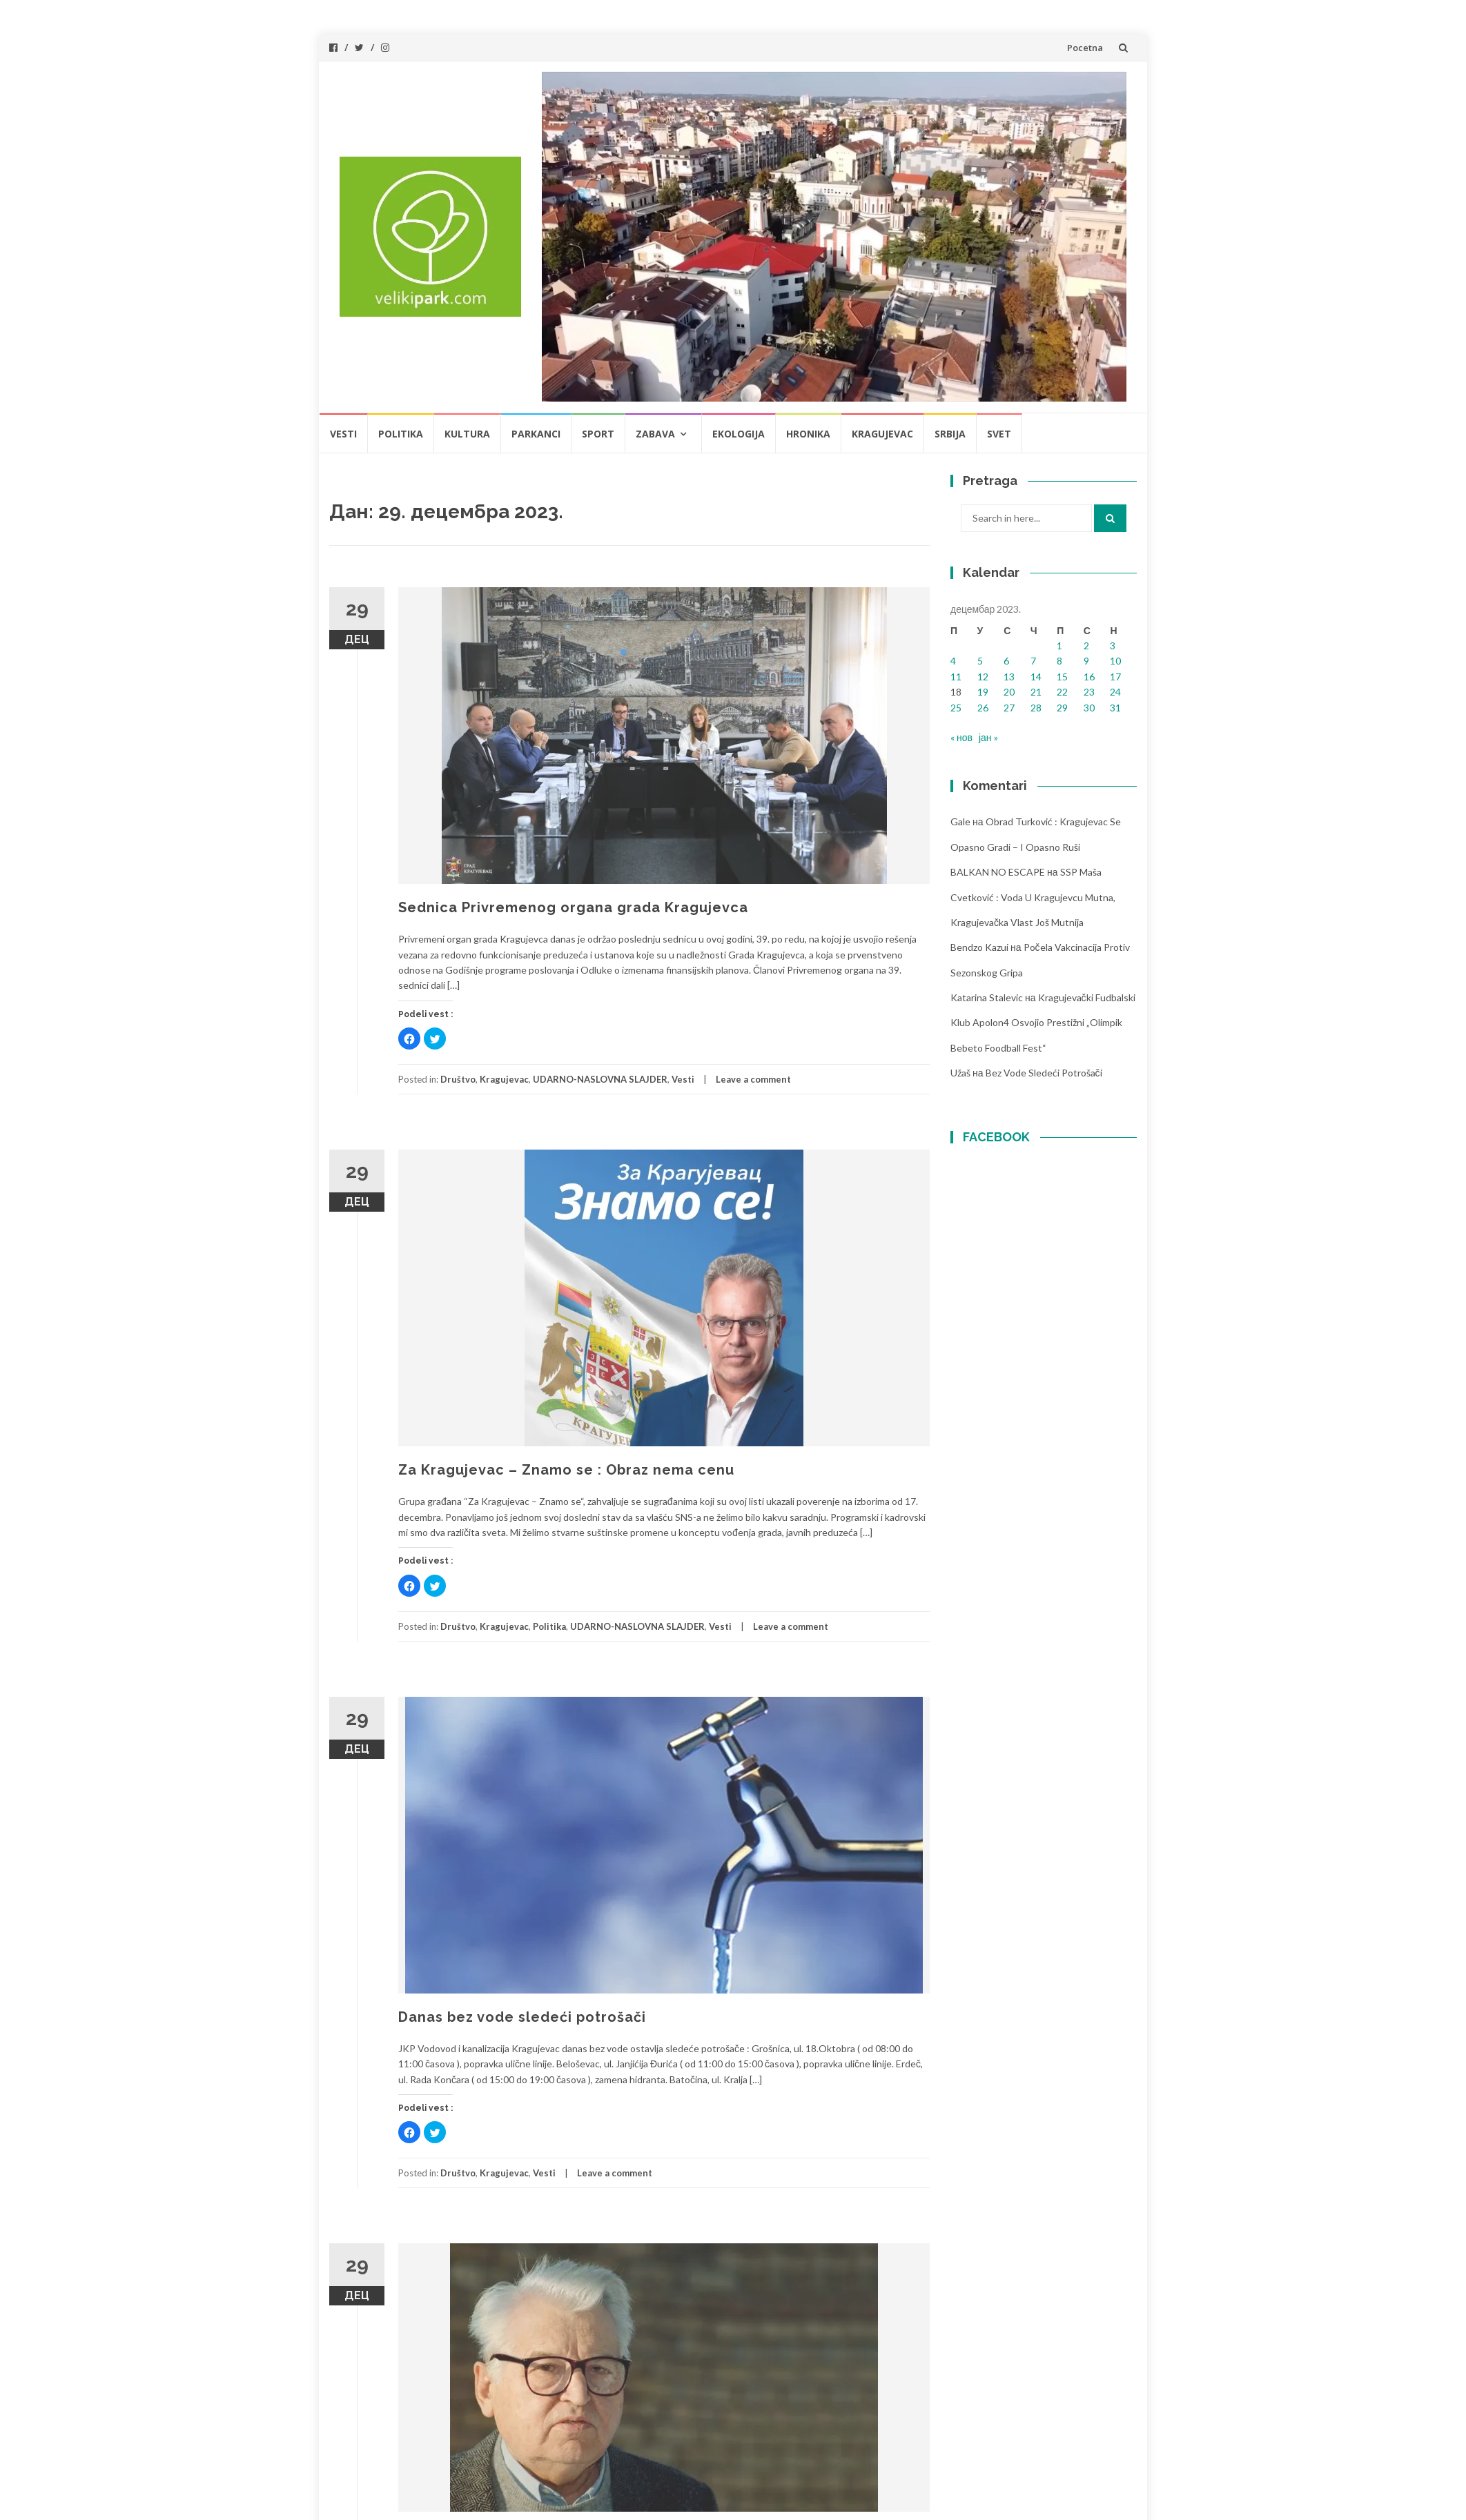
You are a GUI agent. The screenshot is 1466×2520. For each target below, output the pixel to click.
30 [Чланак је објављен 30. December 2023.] (1089, 707)
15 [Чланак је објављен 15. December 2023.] (1062, 676)
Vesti (343, 433)
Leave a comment (753, 1079)
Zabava (655, 433)
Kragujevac (882, 433)
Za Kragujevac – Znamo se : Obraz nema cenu (566, 1469)
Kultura (467, 433)
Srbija (950, 433)
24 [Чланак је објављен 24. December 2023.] (1115, 692)
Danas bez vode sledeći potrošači (522, 2017)
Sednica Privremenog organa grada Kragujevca (573, 907)
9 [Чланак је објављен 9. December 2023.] (1086, 661)
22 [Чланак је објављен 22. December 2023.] (1062, 692)
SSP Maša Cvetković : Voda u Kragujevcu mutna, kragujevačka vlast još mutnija (1032, 897)
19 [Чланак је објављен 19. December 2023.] (982, 692)
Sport (598, 433)
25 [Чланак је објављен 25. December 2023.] (955, 707)
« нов (961, 737)
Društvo (458, 1079)
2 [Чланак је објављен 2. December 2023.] (1086, 645)
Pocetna (1085, 47)
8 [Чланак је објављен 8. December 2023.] (1059, 661)
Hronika (808, 433)
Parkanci (535, 433)
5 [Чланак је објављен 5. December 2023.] (980, 661)
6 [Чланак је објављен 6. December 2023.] (1006, 661)
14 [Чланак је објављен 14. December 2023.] (1036, 676)
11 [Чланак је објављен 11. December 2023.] (955, 676)
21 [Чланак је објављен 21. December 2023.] (1036, 692)
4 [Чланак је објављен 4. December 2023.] (953, 661)
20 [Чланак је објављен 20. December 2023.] (1009, 692)
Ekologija (738, 433)
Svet (999, 433)
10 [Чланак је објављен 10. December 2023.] (1115, 661)
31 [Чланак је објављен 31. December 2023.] (1115, 707)
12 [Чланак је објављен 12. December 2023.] (982, 676)
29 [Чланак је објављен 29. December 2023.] (1062, 707)
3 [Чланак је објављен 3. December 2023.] (1112, 645)
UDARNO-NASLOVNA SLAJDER (600, 1079)
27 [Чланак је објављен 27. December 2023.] (1009, 707)
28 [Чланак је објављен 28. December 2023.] (1036, 707)
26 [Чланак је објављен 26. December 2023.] (982, 707)
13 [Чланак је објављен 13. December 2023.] (1009, 676)
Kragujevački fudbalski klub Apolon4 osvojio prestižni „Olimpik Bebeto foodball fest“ (1042, 1023)
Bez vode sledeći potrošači (1044, 1073)
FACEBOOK (996, 1137)
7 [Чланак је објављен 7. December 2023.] (1033, 661)
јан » (988, 737)
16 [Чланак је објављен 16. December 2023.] (1089, 676)
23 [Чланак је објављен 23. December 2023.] (1089, 692)
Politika (400, 433)
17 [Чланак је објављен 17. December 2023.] (1115, 676)
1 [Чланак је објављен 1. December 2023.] (1059, 645)
